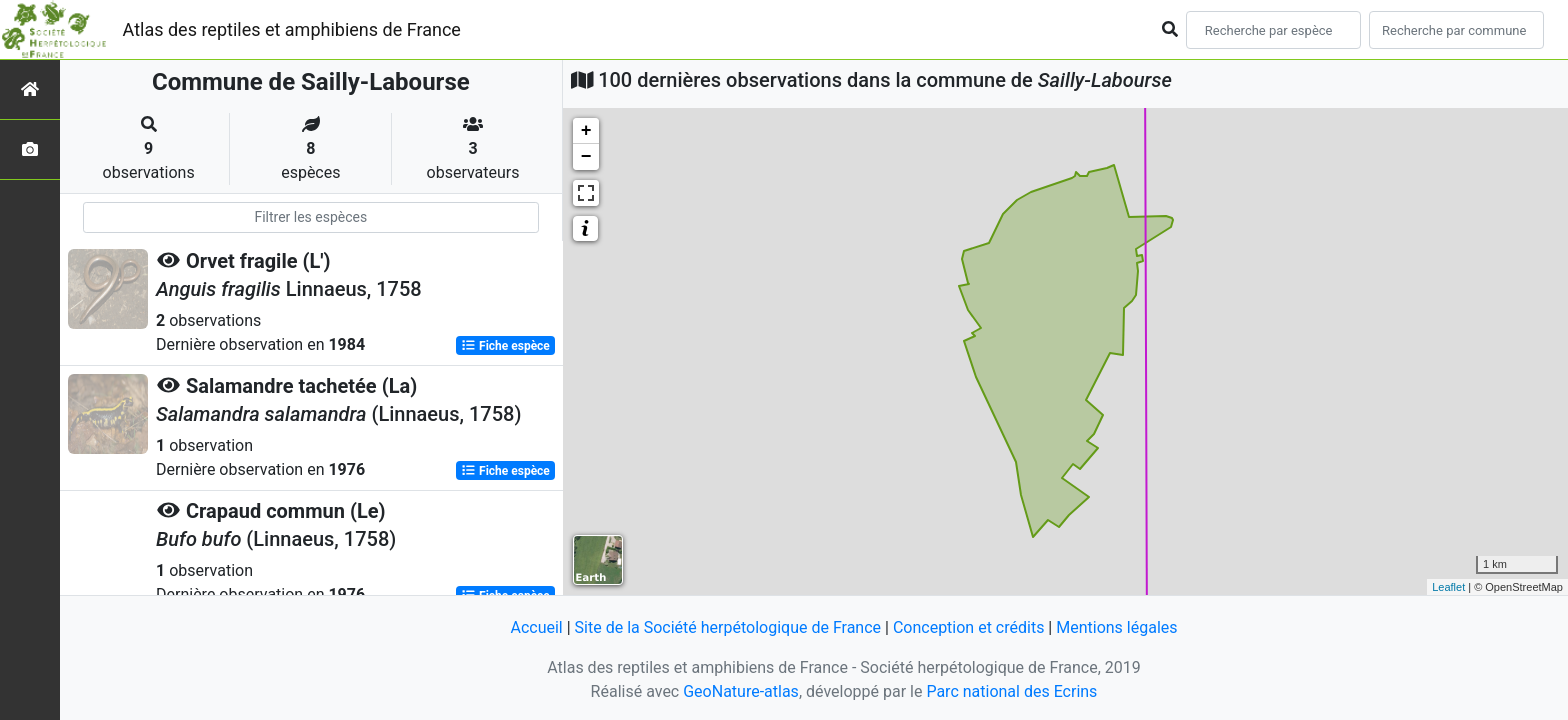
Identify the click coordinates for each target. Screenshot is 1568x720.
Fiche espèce (505, 346)
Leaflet (1448, 587)
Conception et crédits (969, 627)
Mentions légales (1116, 627)
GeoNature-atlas (741, 691)
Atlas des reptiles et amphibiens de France (292, 29)
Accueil (536, 627)
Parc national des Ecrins (1011, 691)
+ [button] (586, 131)
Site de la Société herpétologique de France (728, 627)
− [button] (586, 157)
